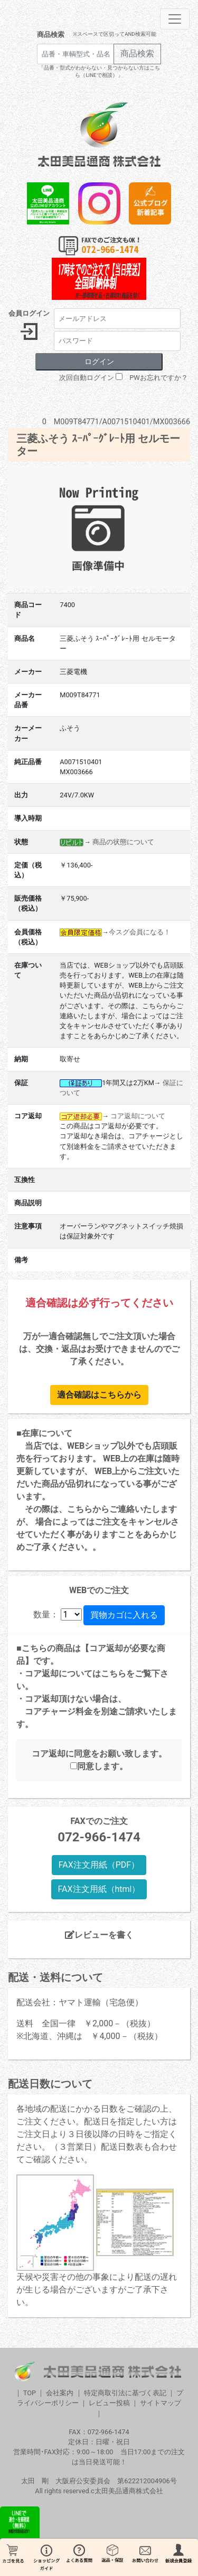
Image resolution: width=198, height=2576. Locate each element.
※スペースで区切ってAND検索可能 (114, 34)
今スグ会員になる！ (140, 932)
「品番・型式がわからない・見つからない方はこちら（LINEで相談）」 (99, 71)
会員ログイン (29, 313)
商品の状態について (123, 842)
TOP (29, 2393)
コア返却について (137, 1116)
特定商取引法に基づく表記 (125, 2393)
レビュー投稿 (109, 2403)
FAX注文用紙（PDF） (99, 1865)
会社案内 (59, 2393)
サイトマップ (160, 2403)
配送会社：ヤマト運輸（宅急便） (79, 2002)
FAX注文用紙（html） (99, 1889)
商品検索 (50, 34)
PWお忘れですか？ (158, 378)
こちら (113, 1673)
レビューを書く (99, 1935)
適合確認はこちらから (99, 1395)
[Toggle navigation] (175, 19)
